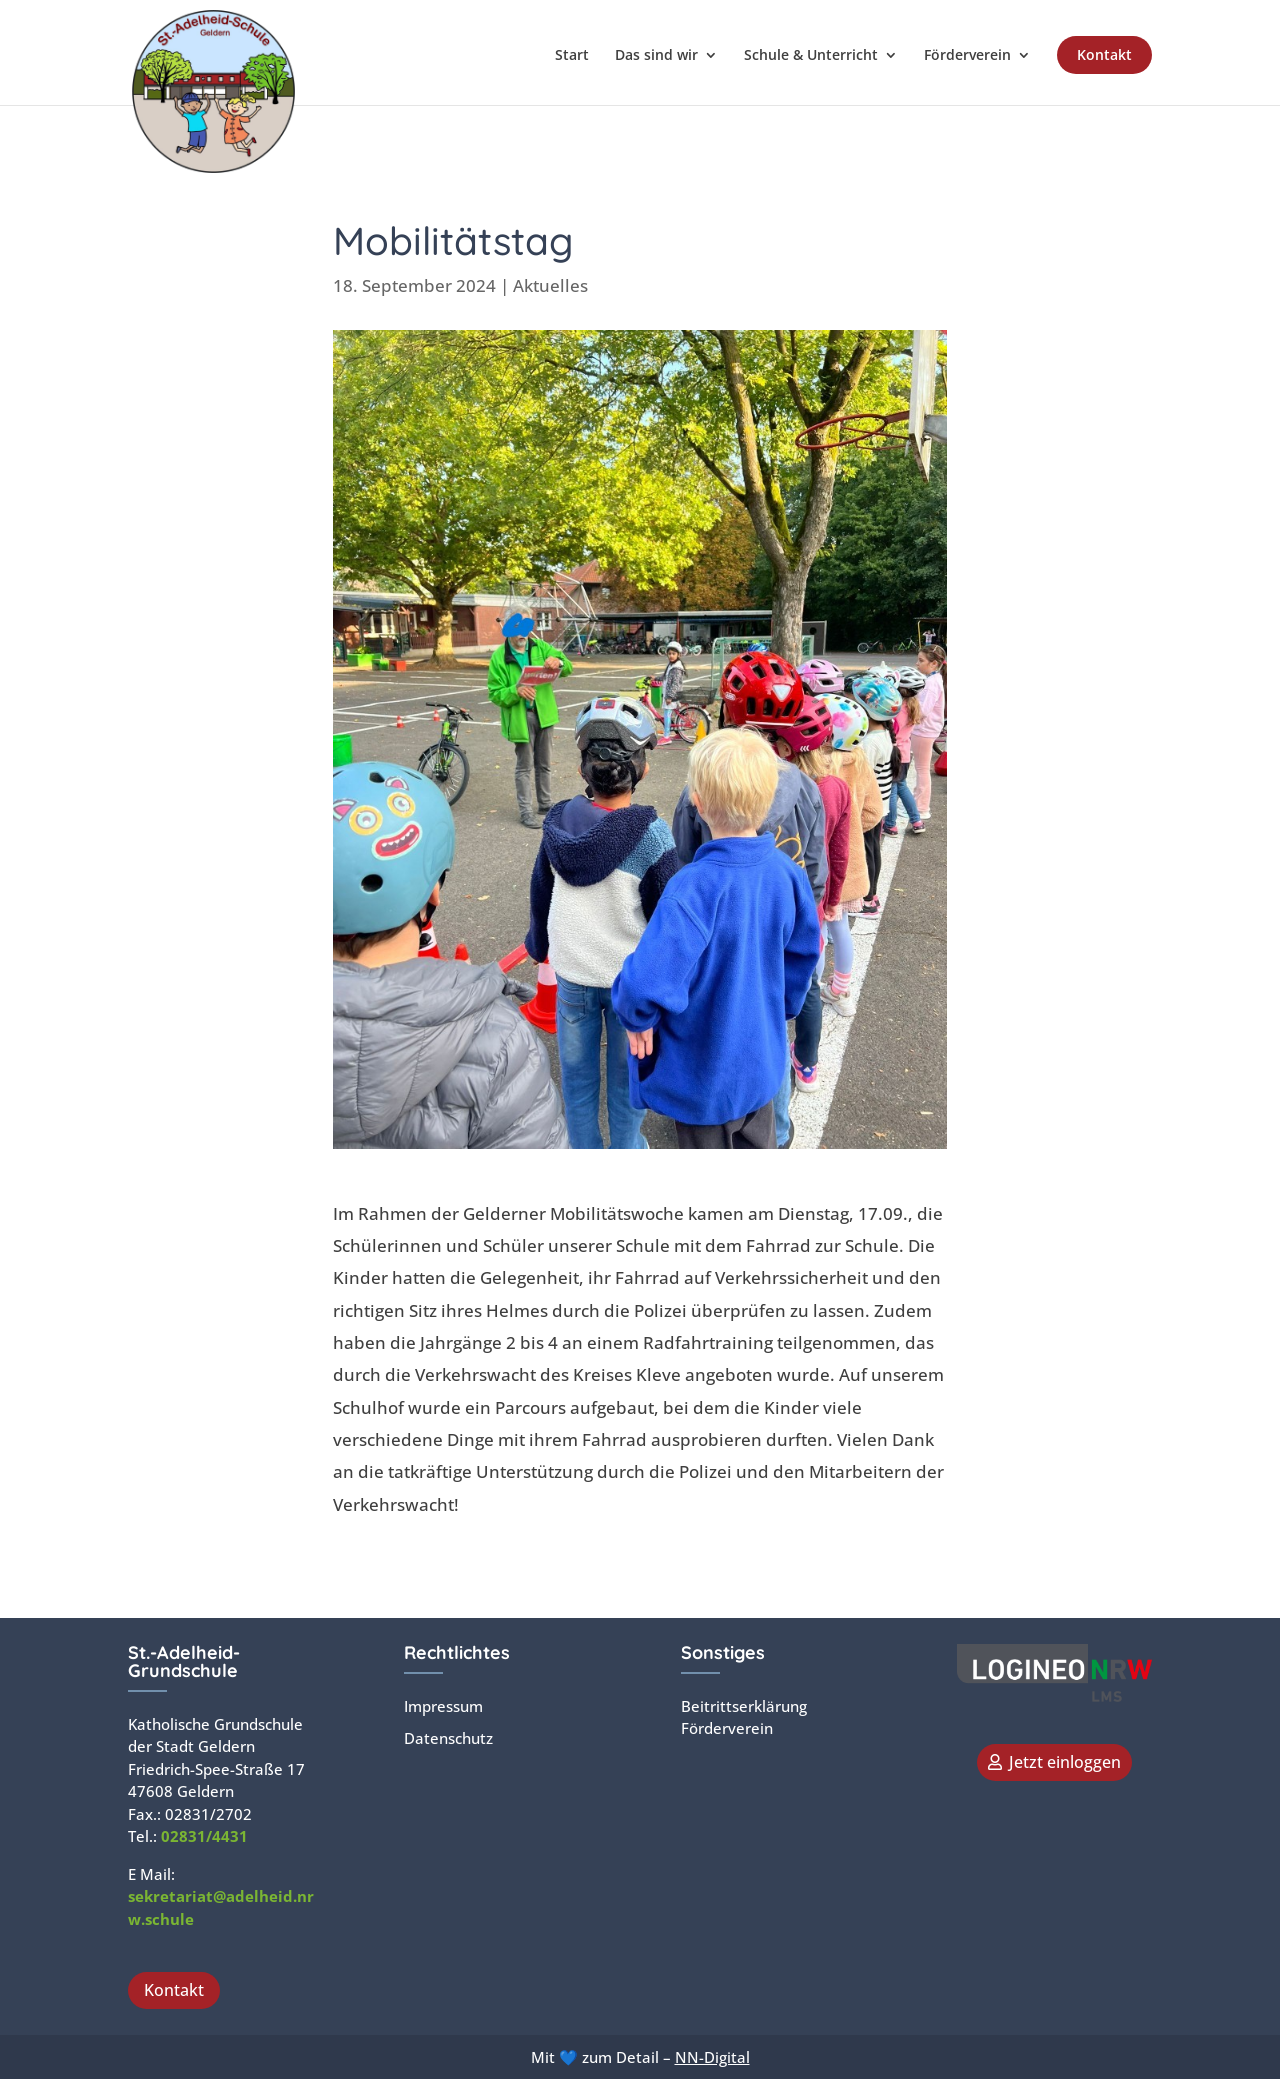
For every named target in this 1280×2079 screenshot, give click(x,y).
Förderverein (967, 56)
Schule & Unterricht (811, 56)
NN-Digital (712, 2057)
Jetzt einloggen (1065, 1762)
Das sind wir (656, 56)
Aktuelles (550, 285)
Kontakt (1104, 54)
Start (572, 56)
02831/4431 (204, 1836)
